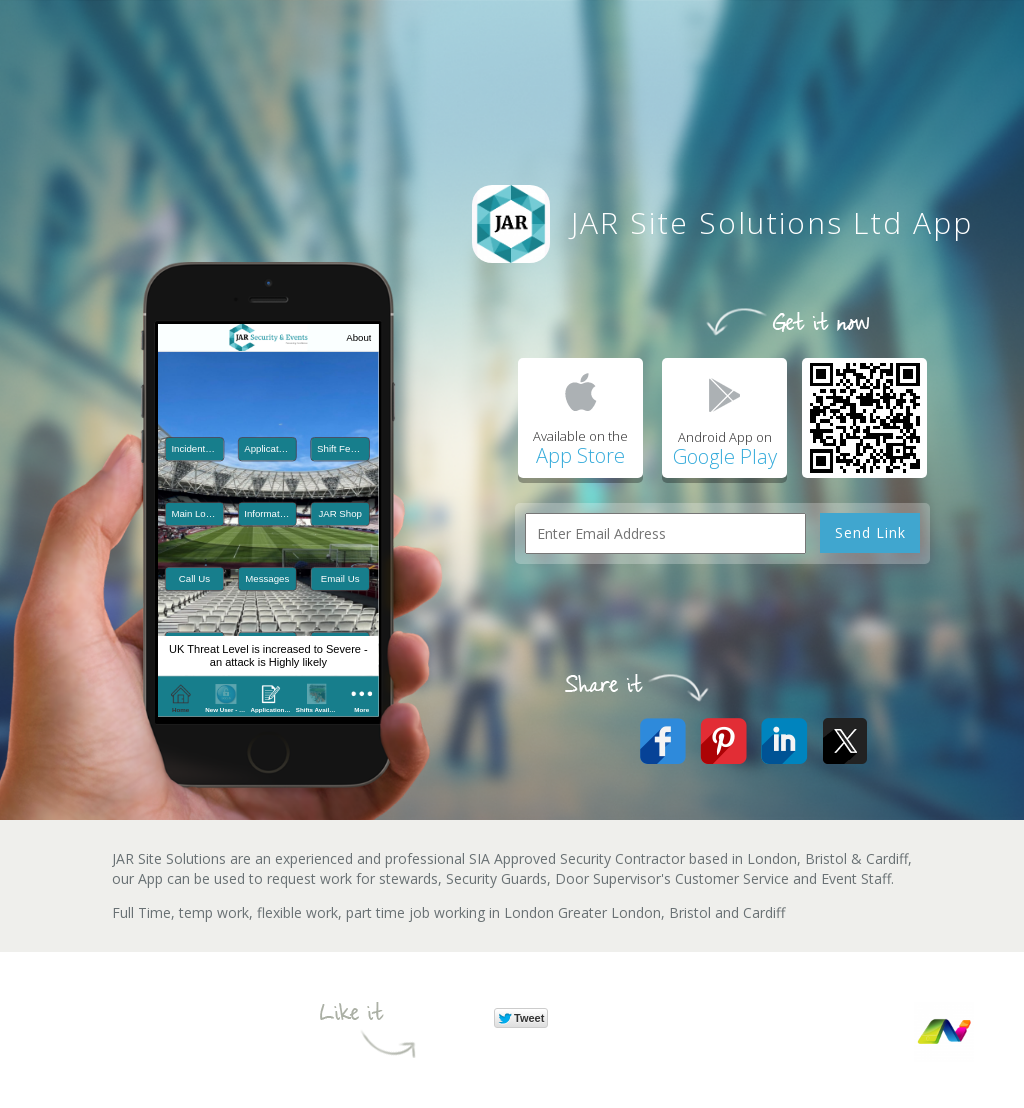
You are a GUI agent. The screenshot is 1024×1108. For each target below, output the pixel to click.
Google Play (725, 456)
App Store (580, 455)
